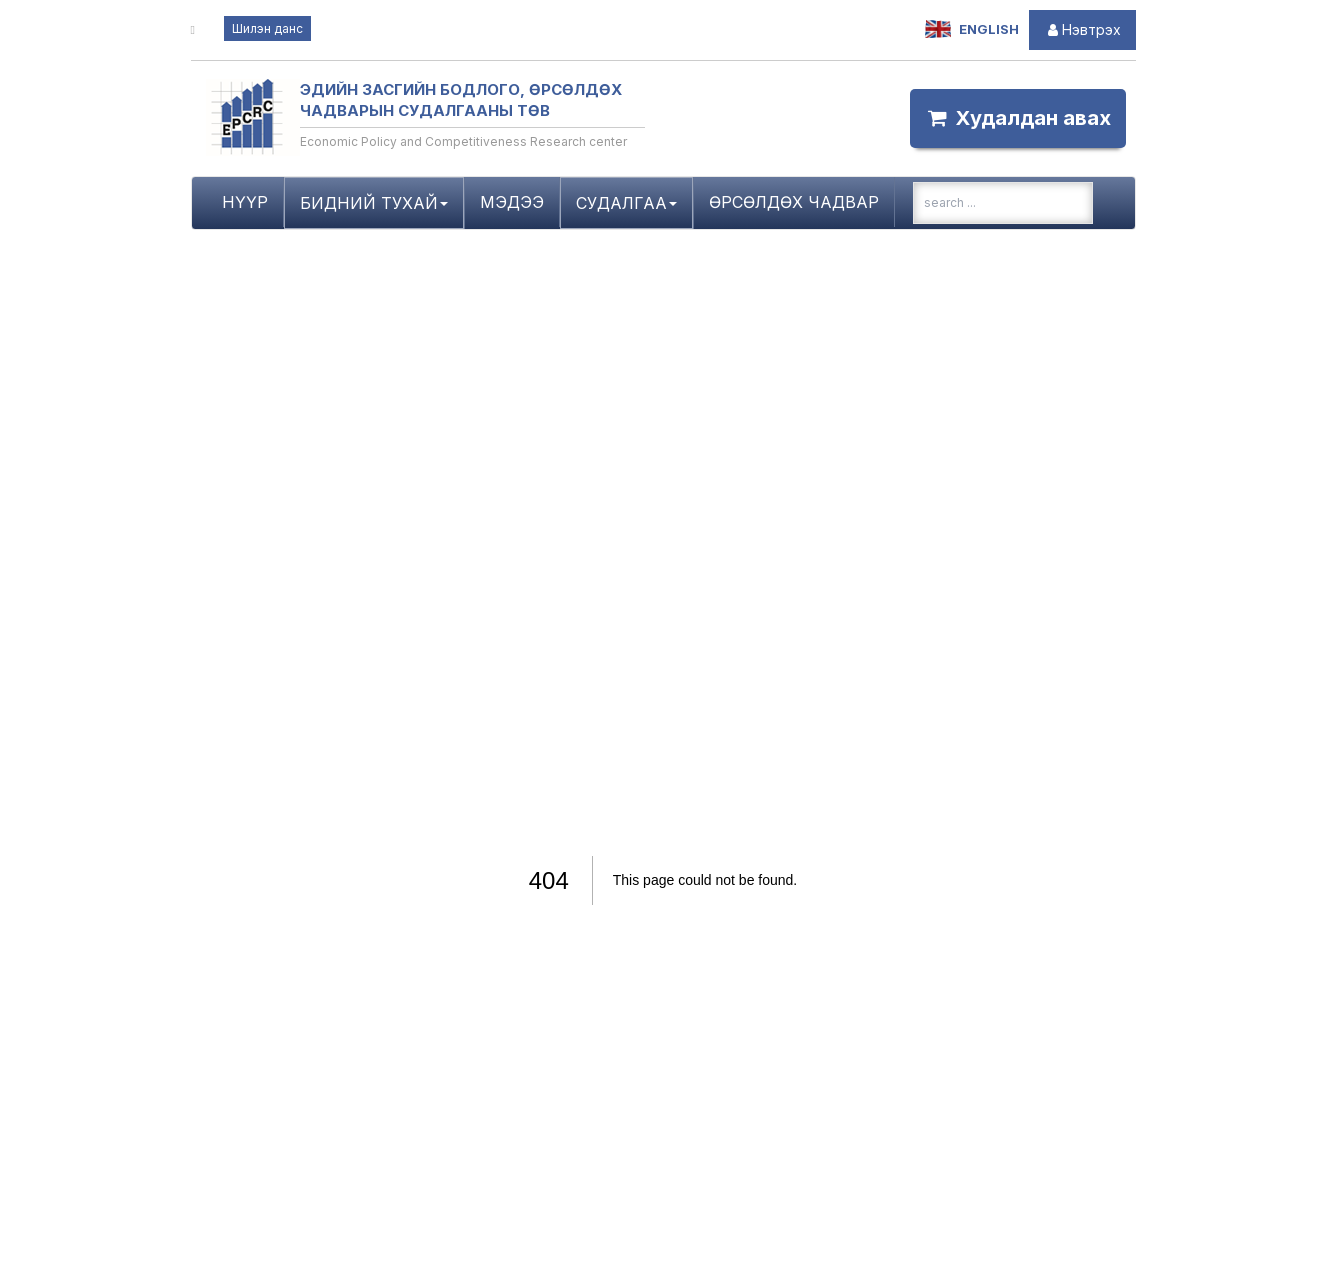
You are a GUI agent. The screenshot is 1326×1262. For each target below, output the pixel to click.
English (972, 29)
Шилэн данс (267, 28)
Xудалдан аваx (1018, 118)
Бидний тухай (374, 203)
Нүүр (245, 202)
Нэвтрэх (1082, 29)
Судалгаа (626, 203)
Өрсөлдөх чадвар (794, 202)
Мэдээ (512, 202)
